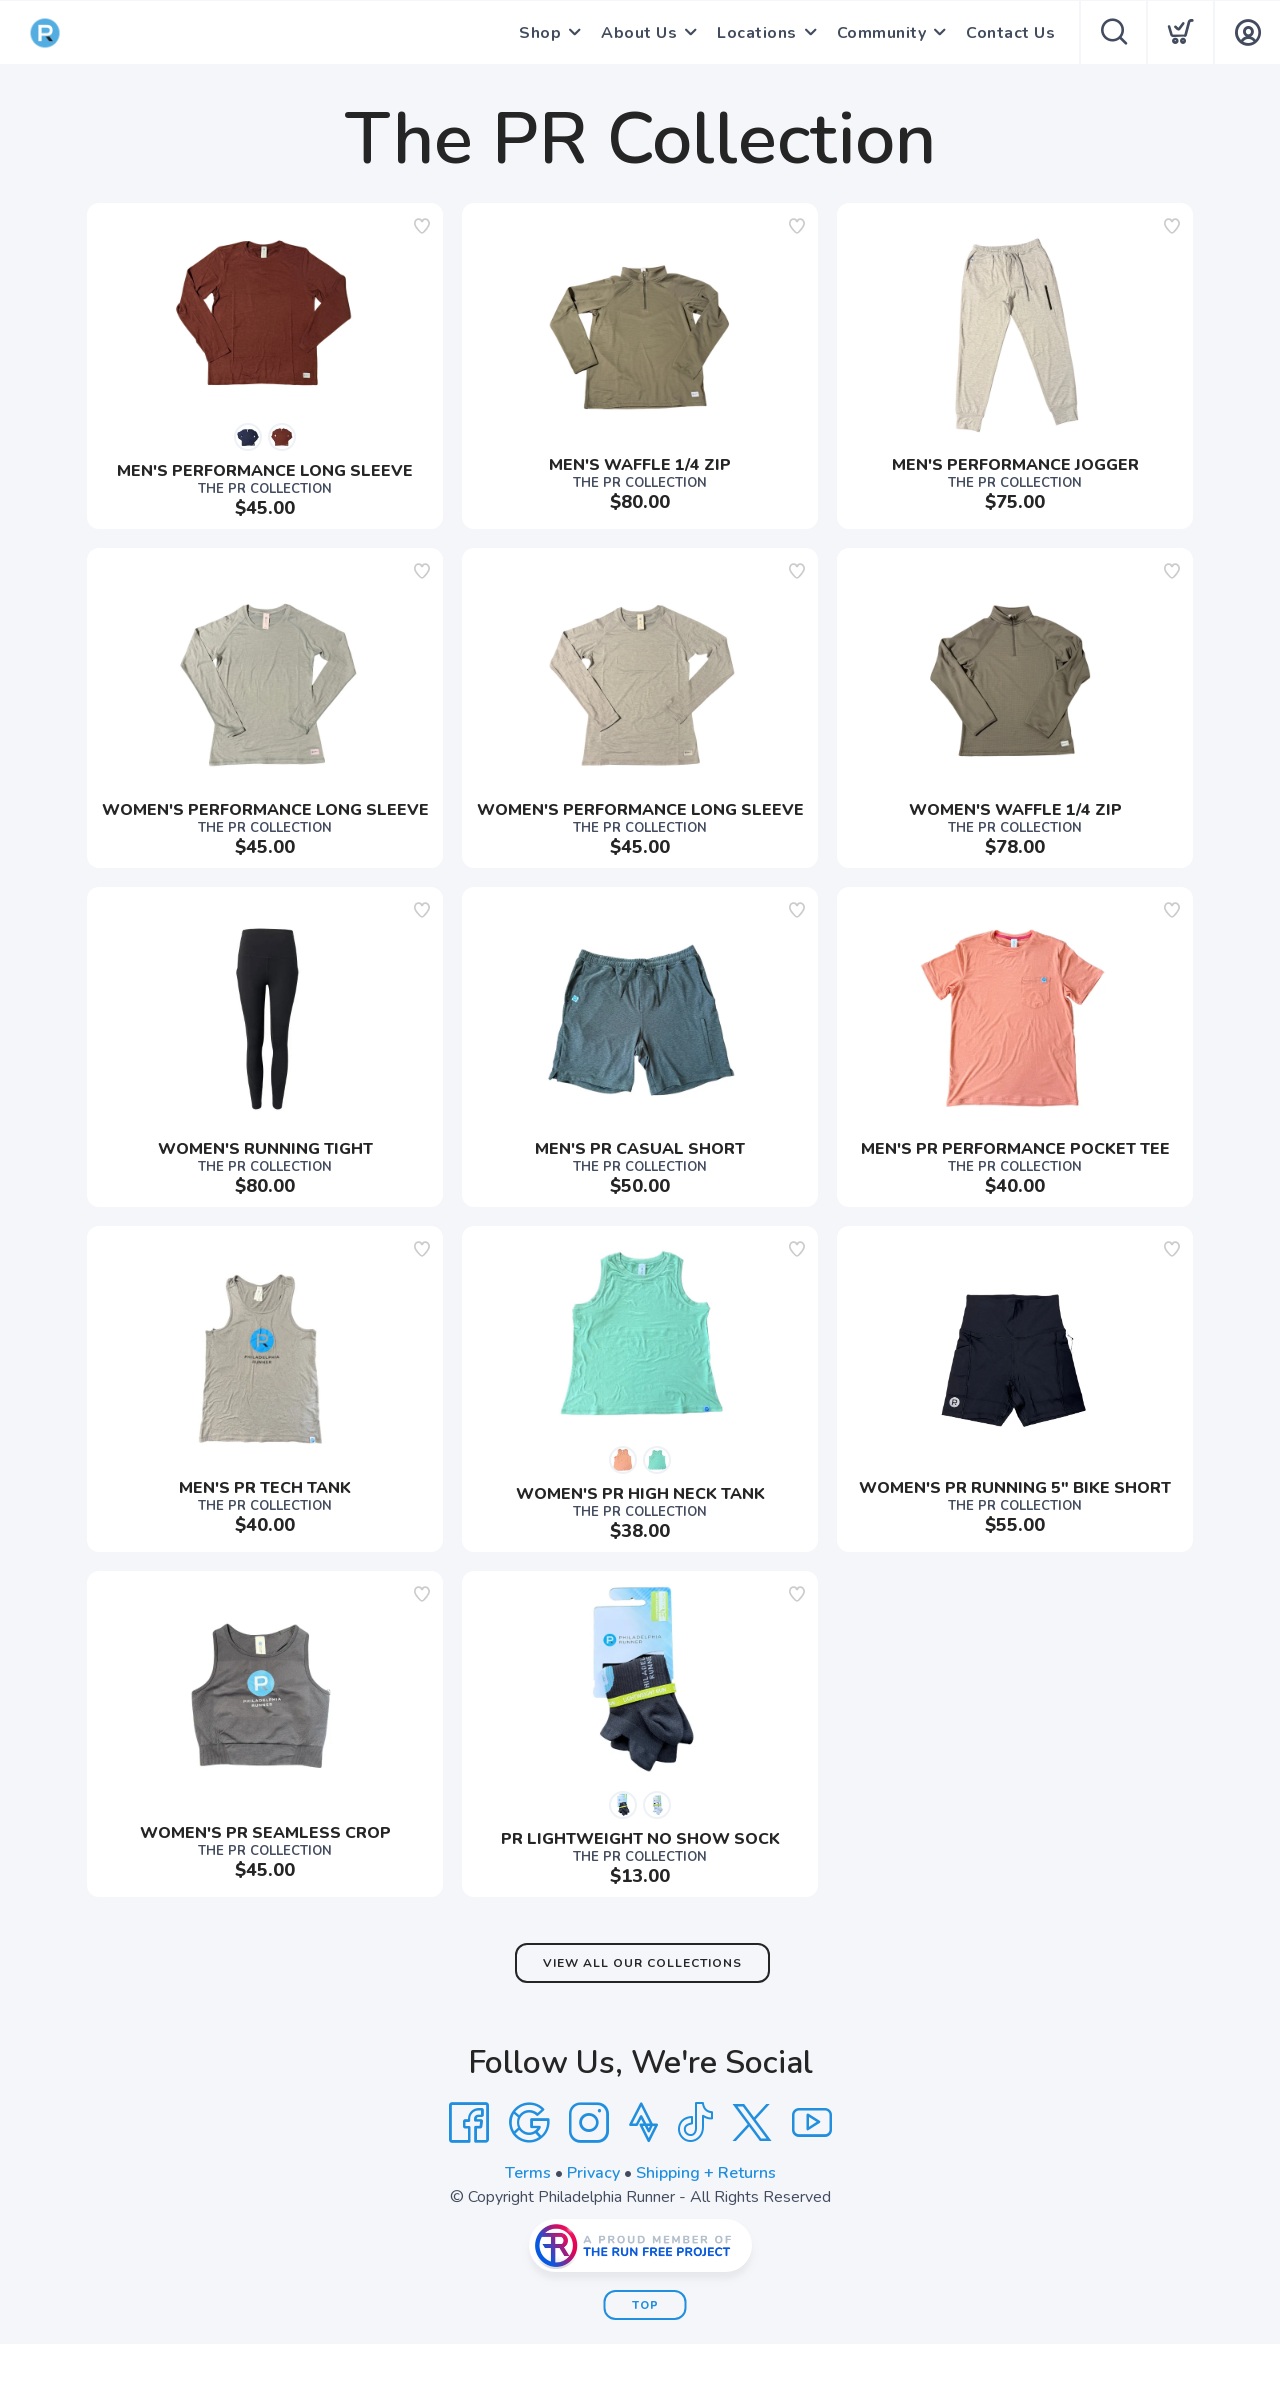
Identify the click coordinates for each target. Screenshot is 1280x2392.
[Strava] (643, 2123)
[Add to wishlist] (422, 226)
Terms (528, 2173)
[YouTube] (812, 2123)
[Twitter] (752, 2123)
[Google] (529, 2123)
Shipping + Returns (706, 2173)
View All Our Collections (642, 1963)
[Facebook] (469, 2123)
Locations (757, 33)
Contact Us (1010, 33)
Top (645, 2305)
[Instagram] (589, 2123)
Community (882, 33)
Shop (540, 33)
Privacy (593, 2173)
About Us (639, 33)
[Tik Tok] (695, 2123)
